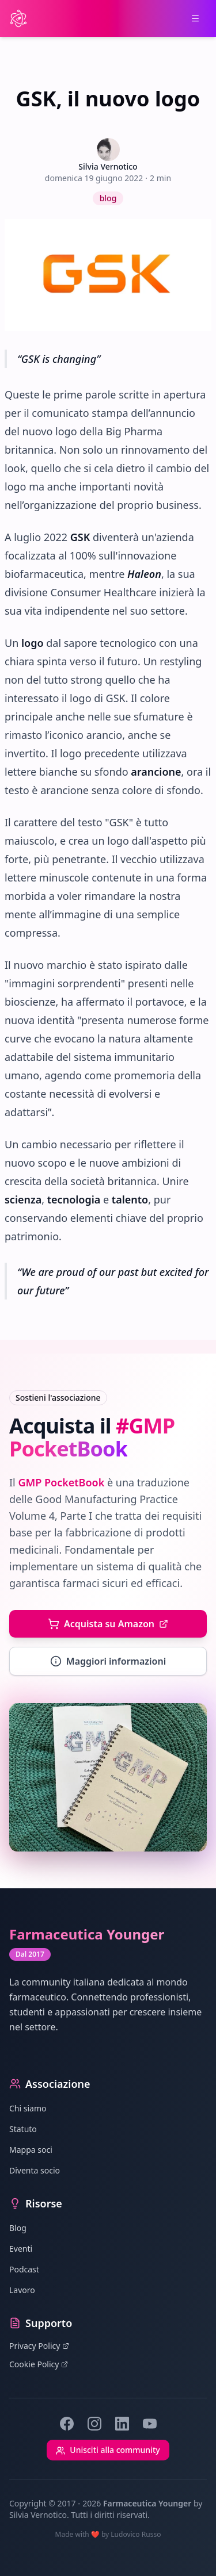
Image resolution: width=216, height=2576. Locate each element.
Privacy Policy (39, 2345)
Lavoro (22, 2289)
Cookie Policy (38, 2364)
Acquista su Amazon (108, 1623)
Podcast (24, 2269)
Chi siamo (27, 2108)
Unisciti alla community (108, 2449)
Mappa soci (30, 2149)
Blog (17, 2227)
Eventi (20, 2248)
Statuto (23, 2128)
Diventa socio (34, 2170)
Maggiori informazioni (108, 1661)
